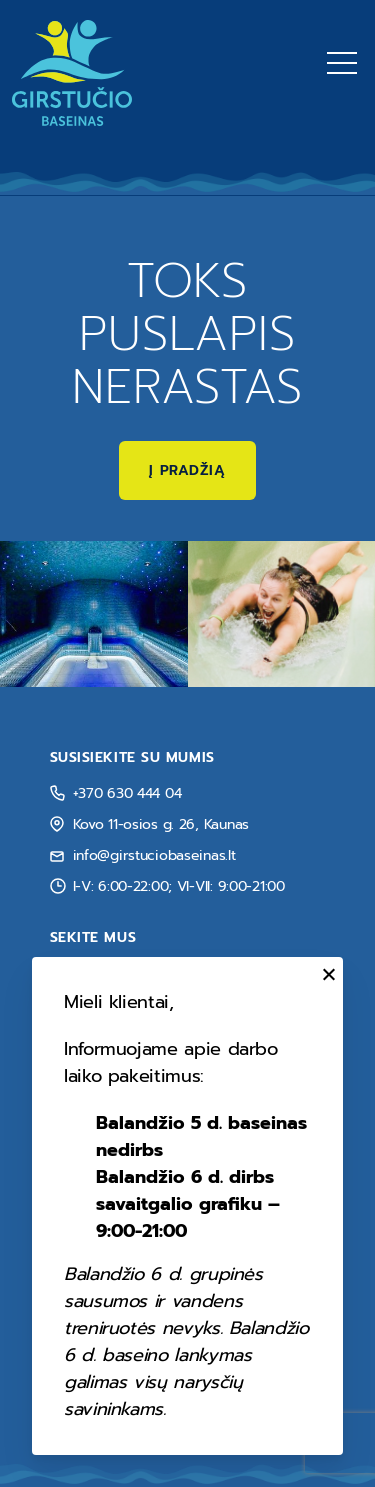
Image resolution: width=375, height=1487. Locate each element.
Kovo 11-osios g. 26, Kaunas (161, 824)
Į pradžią (187, 470)
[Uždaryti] (325, 974)
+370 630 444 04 (127, 793)
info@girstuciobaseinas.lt (154, 855)
